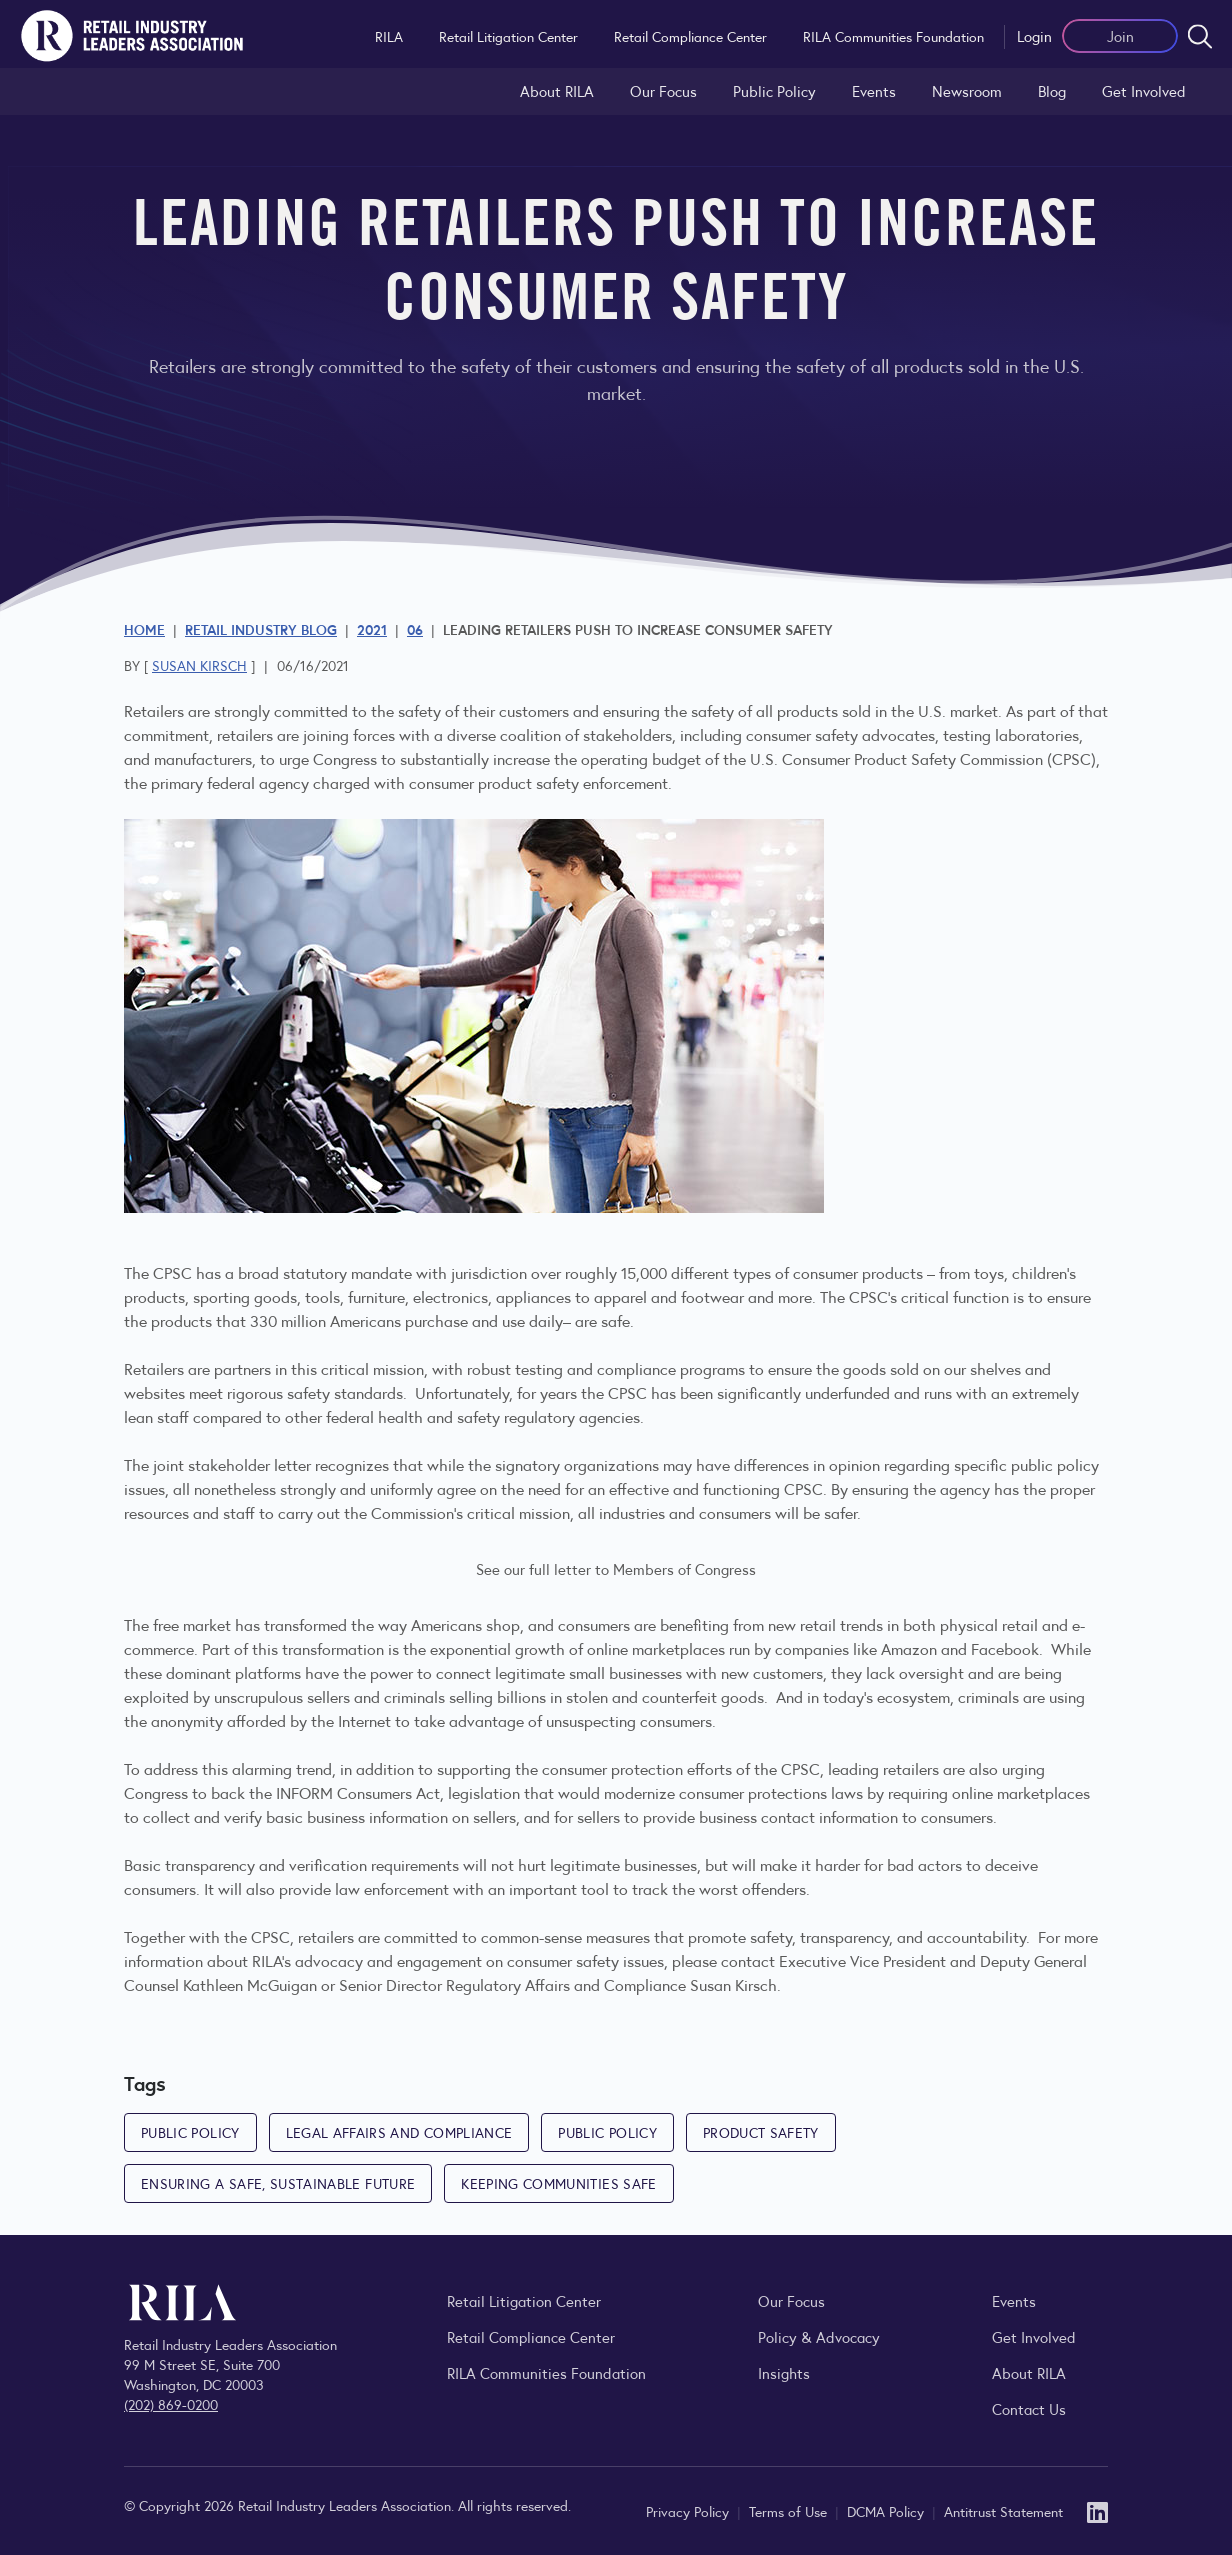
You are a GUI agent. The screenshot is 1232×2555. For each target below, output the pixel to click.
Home (144, 629)
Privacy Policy (689, 2511)
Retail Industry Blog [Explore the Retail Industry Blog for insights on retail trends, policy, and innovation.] (261, 629)
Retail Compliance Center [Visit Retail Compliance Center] (531, 2336)
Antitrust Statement (1003, 2511)
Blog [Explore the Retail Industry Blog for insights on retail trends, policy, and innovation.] (1052, 90)
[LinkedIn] (1097, 2510)
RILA (389, 36)
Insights (784, 2372)
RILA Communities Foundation (893, 36)
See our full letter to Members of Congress (616, 1568)
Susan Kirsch (199, 665)
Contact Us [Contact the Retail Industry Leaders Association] (1029, 2408)
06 (415, 629)
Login (1034, 35)
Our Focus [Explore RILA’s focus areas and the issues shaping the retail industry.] (663, 90)
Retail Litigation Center (508, 36)
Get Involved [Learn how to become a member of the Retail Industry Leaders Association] (1144, 90)
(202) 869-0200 (171, 2404)
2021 (372, 629)
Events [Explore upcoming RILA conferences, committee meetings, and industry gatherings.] (1014, 2300)
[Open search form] (1200, 36)
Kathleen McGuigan (250, 1984)
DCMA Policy (887, 2511)
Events (874, 90)
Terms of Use (790, 2511)
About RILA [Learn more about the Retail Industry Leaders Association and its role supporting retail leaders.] (557, 90)
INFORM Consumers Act (358, 1792)
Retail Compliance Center (690, 36)
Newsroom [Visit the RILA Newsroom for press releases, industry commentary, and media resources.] (967, 90)
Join (1120, 35)
